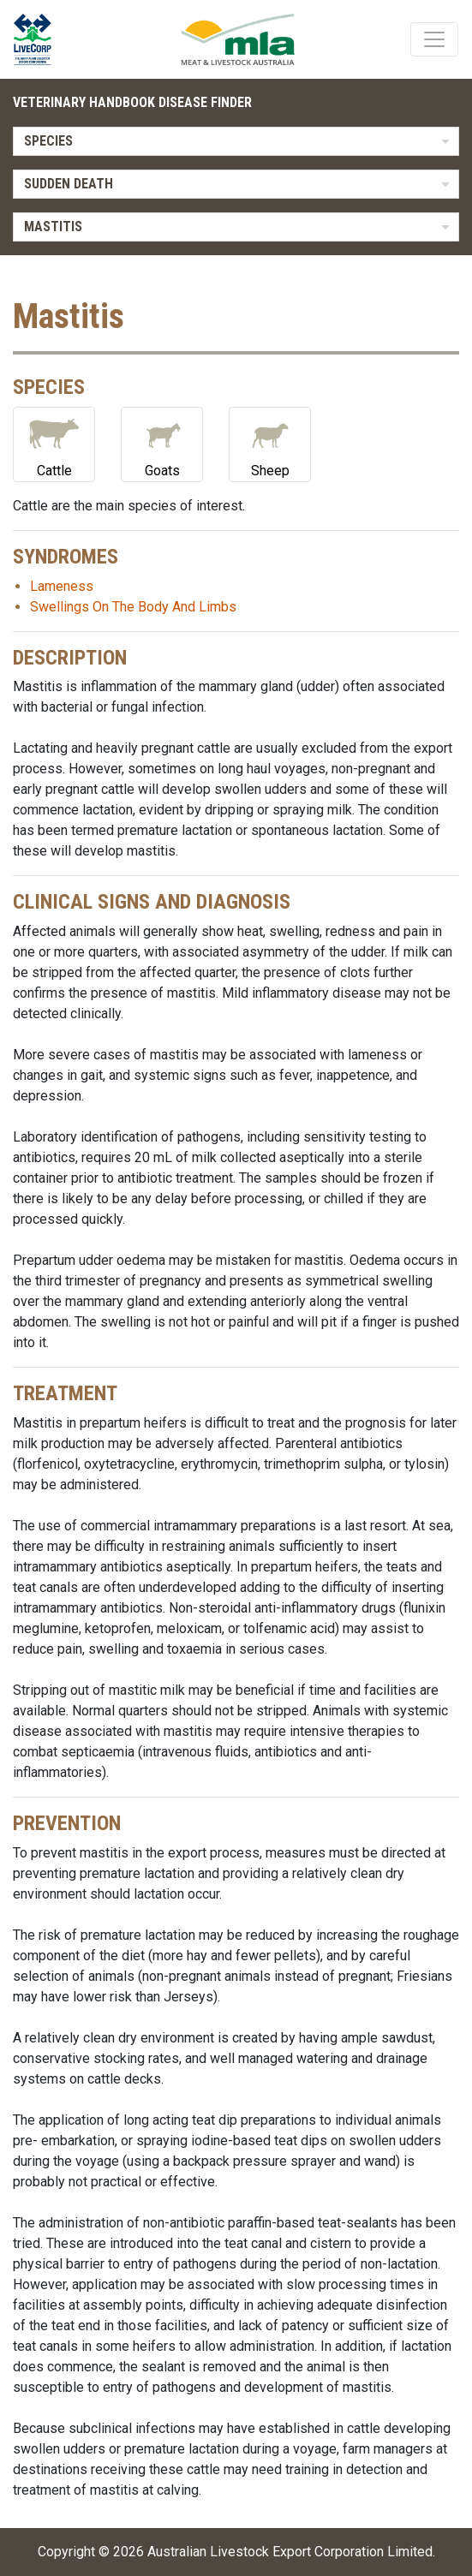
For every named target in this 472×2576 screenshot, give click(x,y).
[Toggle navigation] (434, 39)
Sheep (269, 443)
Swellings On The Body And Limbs (133, 607)
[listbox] (236, 141)
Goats (161, 443)
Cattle (54, 443)
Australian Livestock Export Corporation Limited (290, 2551)
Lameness (61, 586)
